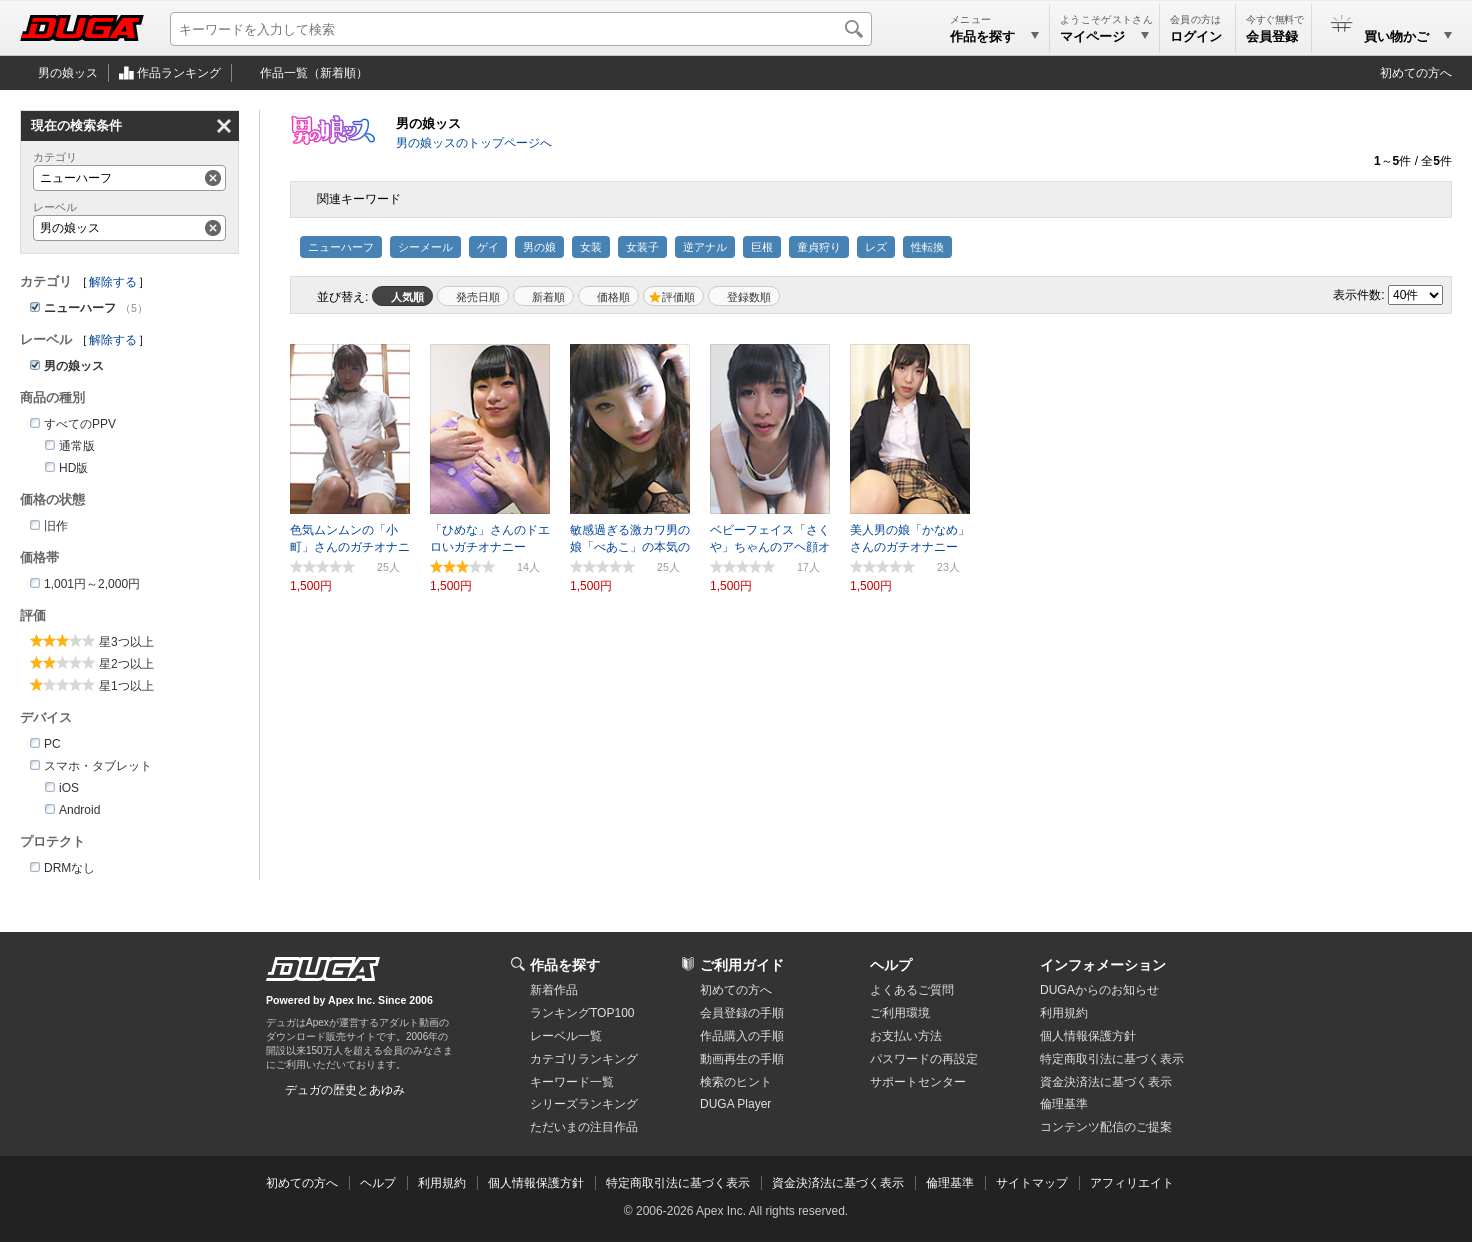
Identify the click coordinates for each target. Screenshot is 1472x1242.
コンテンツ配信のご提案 (1106, 1127)
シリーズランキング (584, 1104)
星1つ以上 (126, 686)
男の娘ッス (68, 73)
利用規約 (1064, 1013)
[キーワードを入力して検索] (521, 29)
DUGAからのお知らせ (1099, 990)
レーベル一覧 (566, 1036)
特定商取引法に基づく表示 (678, 1183)
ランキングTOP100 (582, 1013)
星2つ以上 (126, 664)
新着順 (548, 297)
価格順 (613, 297)
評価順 (678, 297)
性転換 (927, 247)
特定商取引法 (1112, 1059)
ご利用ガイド (742, 965)
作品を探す (565, 965)
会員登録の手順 (742, 1013)
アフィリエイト (1132, 1183)
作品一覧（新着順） (314, 73)
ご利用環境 (900, 1013)
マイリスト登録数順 (744, 296)
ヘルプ (891, 965)
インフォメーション (1103, 965)
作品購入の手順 (742, 1036)
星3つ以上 (126, 642)
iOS (69, 788)
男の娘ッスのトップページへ (474, 143)
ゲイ (488, 247)
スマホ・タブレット (98, 766)
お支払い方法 (906, 1036)
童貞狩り (819, 247)
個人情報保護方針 (1088, 1036)
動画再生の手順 (742, 1059)
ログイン (1196, 36)
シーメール (425, 247)
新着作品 (554, 990)
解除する (113, 282)
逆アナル (705, 247)
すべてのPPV (80, 424)
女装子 (642, 247)
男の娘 (539, 247)
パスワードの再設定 (924, 1059)
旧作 (56, 526)
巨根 (762, 247)
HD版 (73, 468)
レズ (876, 247)
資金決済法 (1106, 1082)
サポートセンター (918, 1082)
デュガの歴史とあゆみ (345, 1090)
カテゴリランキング (584, 1059)
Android (79, 810)
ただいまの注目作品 (584, 1127)
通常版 (77, 446)
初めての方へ (1416, 73)
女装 (591, 247)
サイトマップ (1032, 1183)
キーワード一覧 (572, 1082)
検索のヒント (736, 1082)
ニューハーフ (341, 247)
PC (52, 744)
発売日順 (478, 297)
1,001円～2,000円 (92, 584)
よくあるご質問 (912, 990)
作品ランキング (179, 73)
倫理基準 (1064, 1104)
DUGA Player (735, 1104)
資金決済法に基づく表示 (838, 1183)
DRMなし (69, 868)
